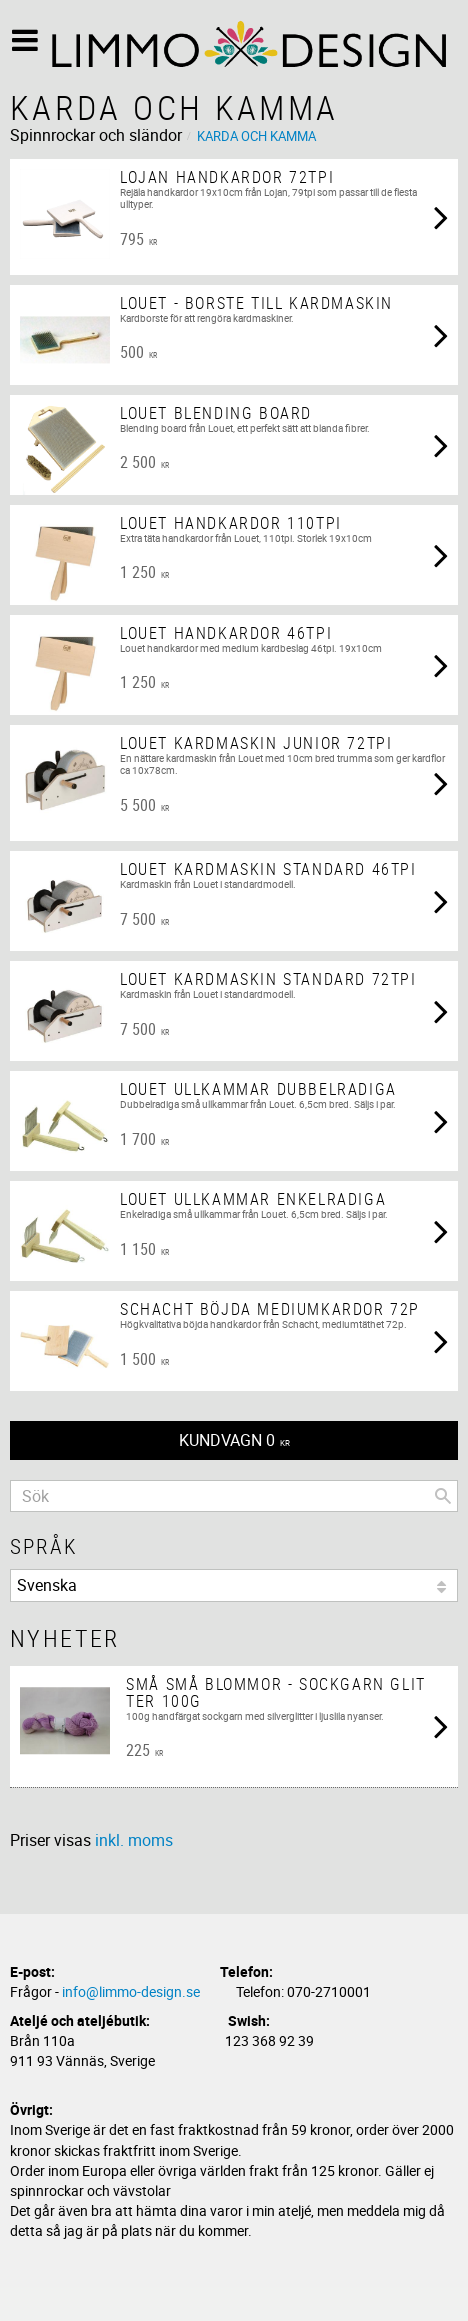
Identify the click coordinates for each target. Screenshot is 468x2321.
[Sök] (443, 1496)
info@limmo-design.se (131, 1991)
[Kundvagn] (234, 1440)
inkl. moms (134, 1840)
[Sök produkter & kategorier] (234, 1496)
